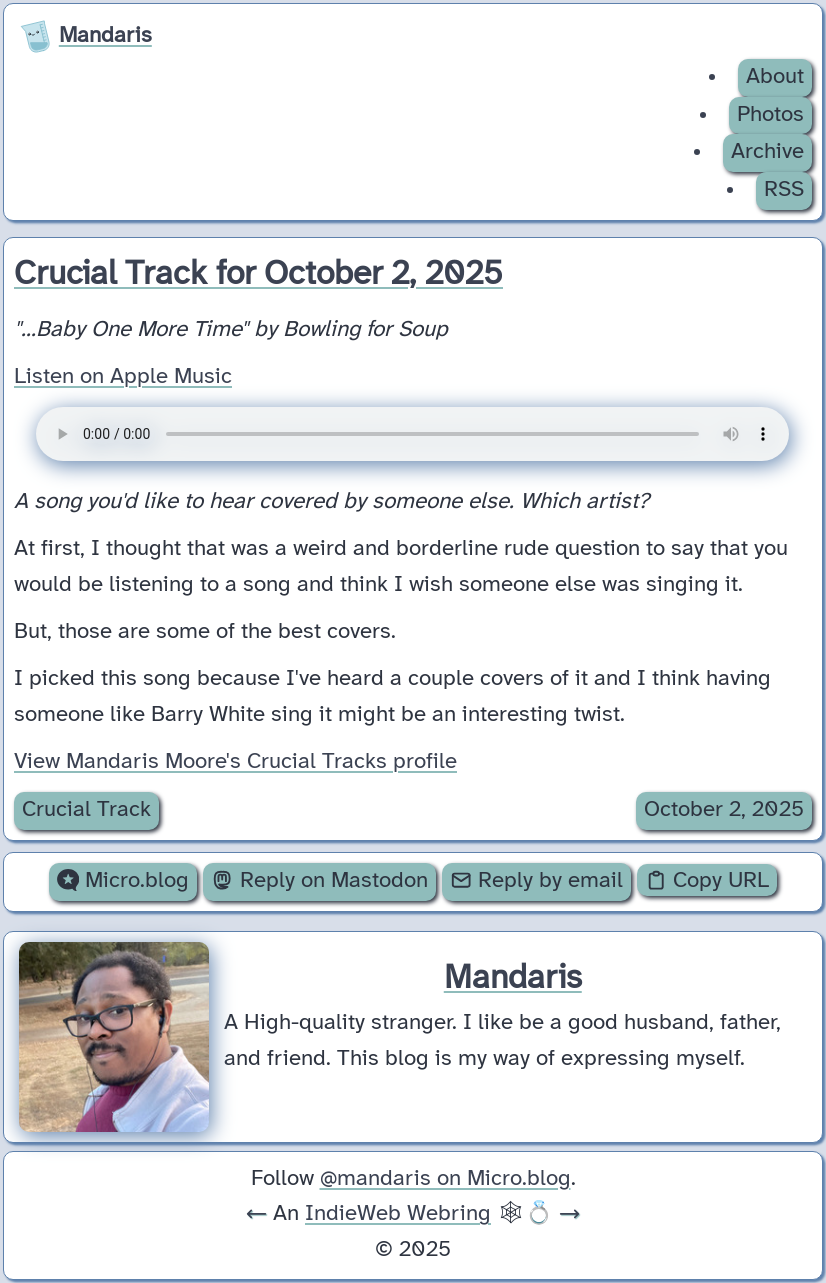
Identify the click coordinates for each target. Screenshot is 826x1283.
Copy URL (707, 881)
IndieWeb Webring (398, 1214)
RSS (784, 190)
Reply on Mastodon (319, 881)
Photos (770, 115)
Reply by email (536, 881)
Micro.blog (123, 881)
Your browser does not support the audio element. (412, 434)
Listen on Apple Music (123, 377)
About (775, 77)
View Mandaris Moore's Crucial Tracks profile (235, 762)
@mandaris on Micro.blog (445, 1179)
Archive (767, 152)
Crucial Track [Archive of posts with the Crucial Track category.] (86, 810)
